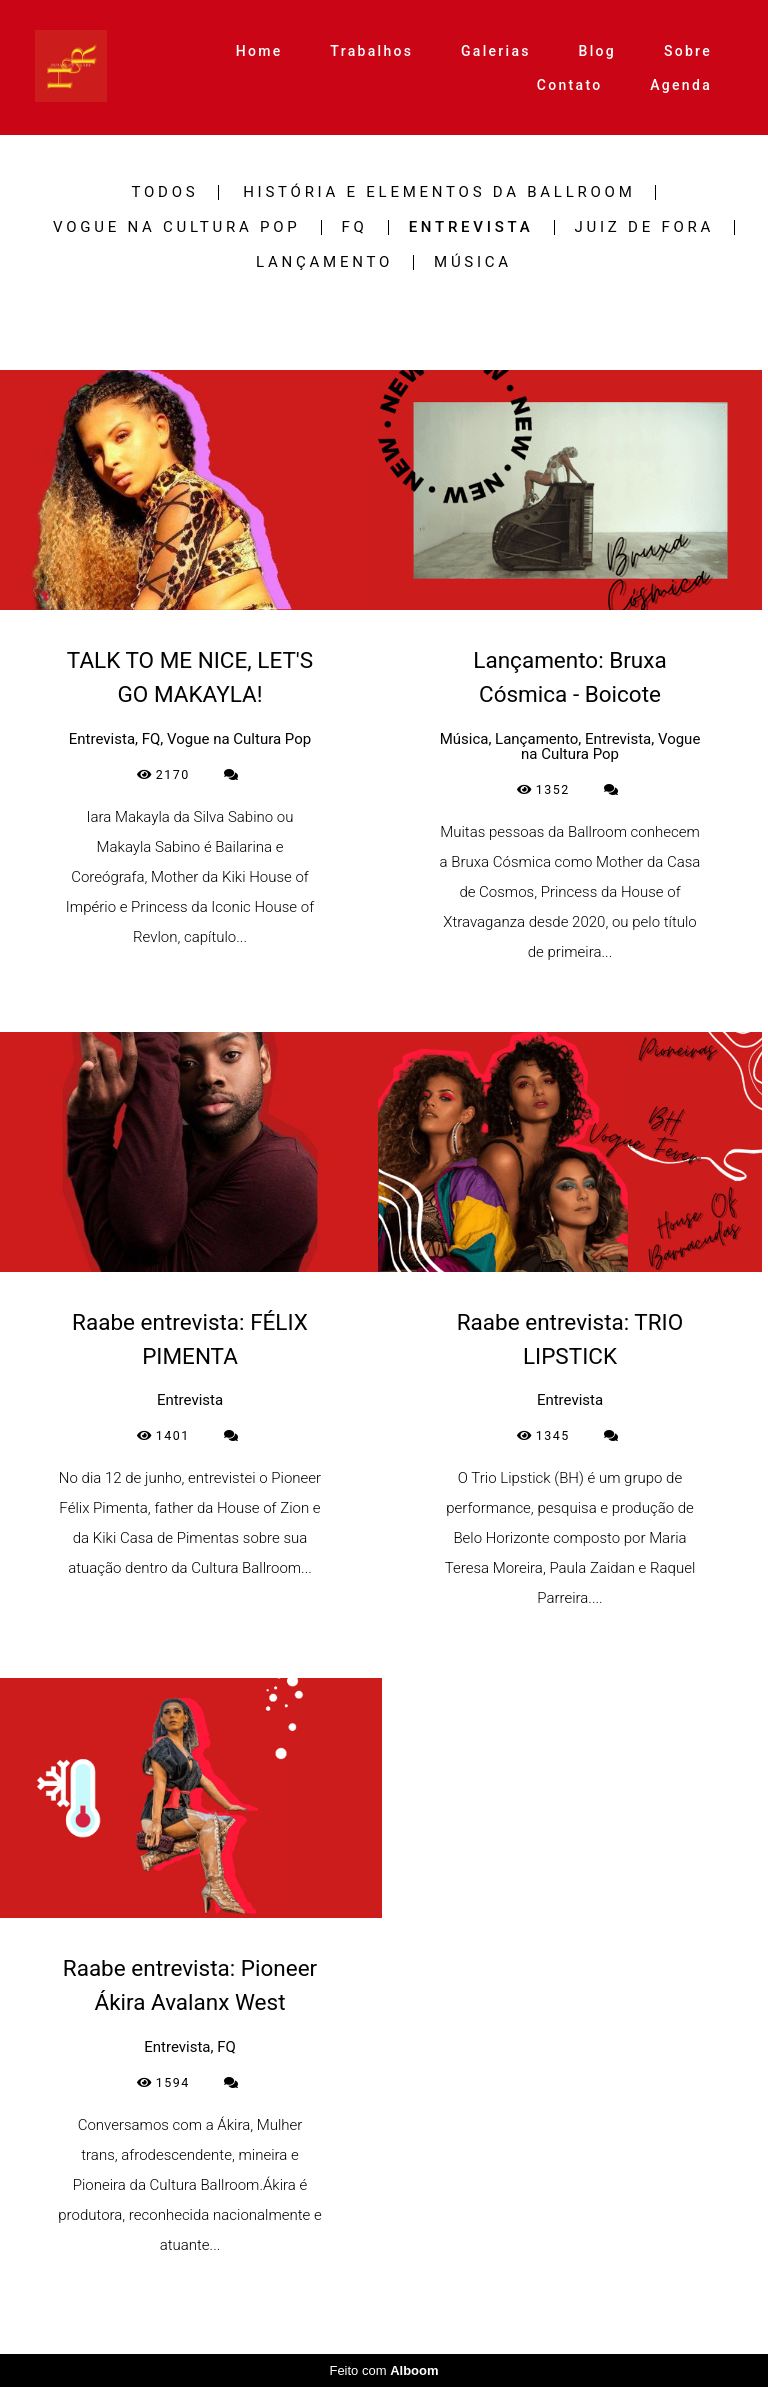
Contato (570, 85)
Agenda (681, 85)
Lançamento (324, 262)
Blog (598, 51)
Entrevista (471, 227)
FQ (355, 227)
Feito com (383, 2370)
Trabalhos (371, 51)
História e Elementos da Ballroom (439, 192)
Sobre (688, 51)
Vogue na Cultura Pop (177, 227)
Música (473, 262)
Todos (165, 192)
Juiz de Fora (645, 227)
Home (259, 51)
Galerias (496, 51)
